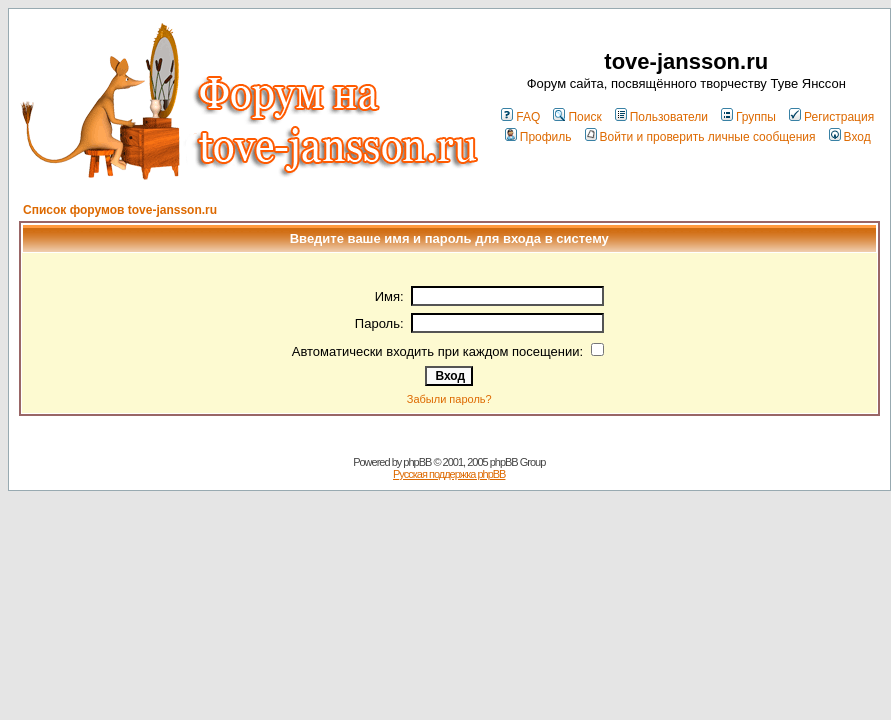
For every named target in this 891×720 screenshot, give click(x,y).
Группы (748, 117)
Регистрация (831, 117)
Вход (850, 137)
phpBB (417, 462)
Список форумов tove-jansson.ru (120, 210)
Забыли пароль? (449, 399)
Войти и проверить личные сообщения (700, 137)
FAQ (520, 117)
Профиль (538, 137)
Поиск (577, 117)
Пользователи (661, 117)
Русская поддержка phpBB (449, 474)
